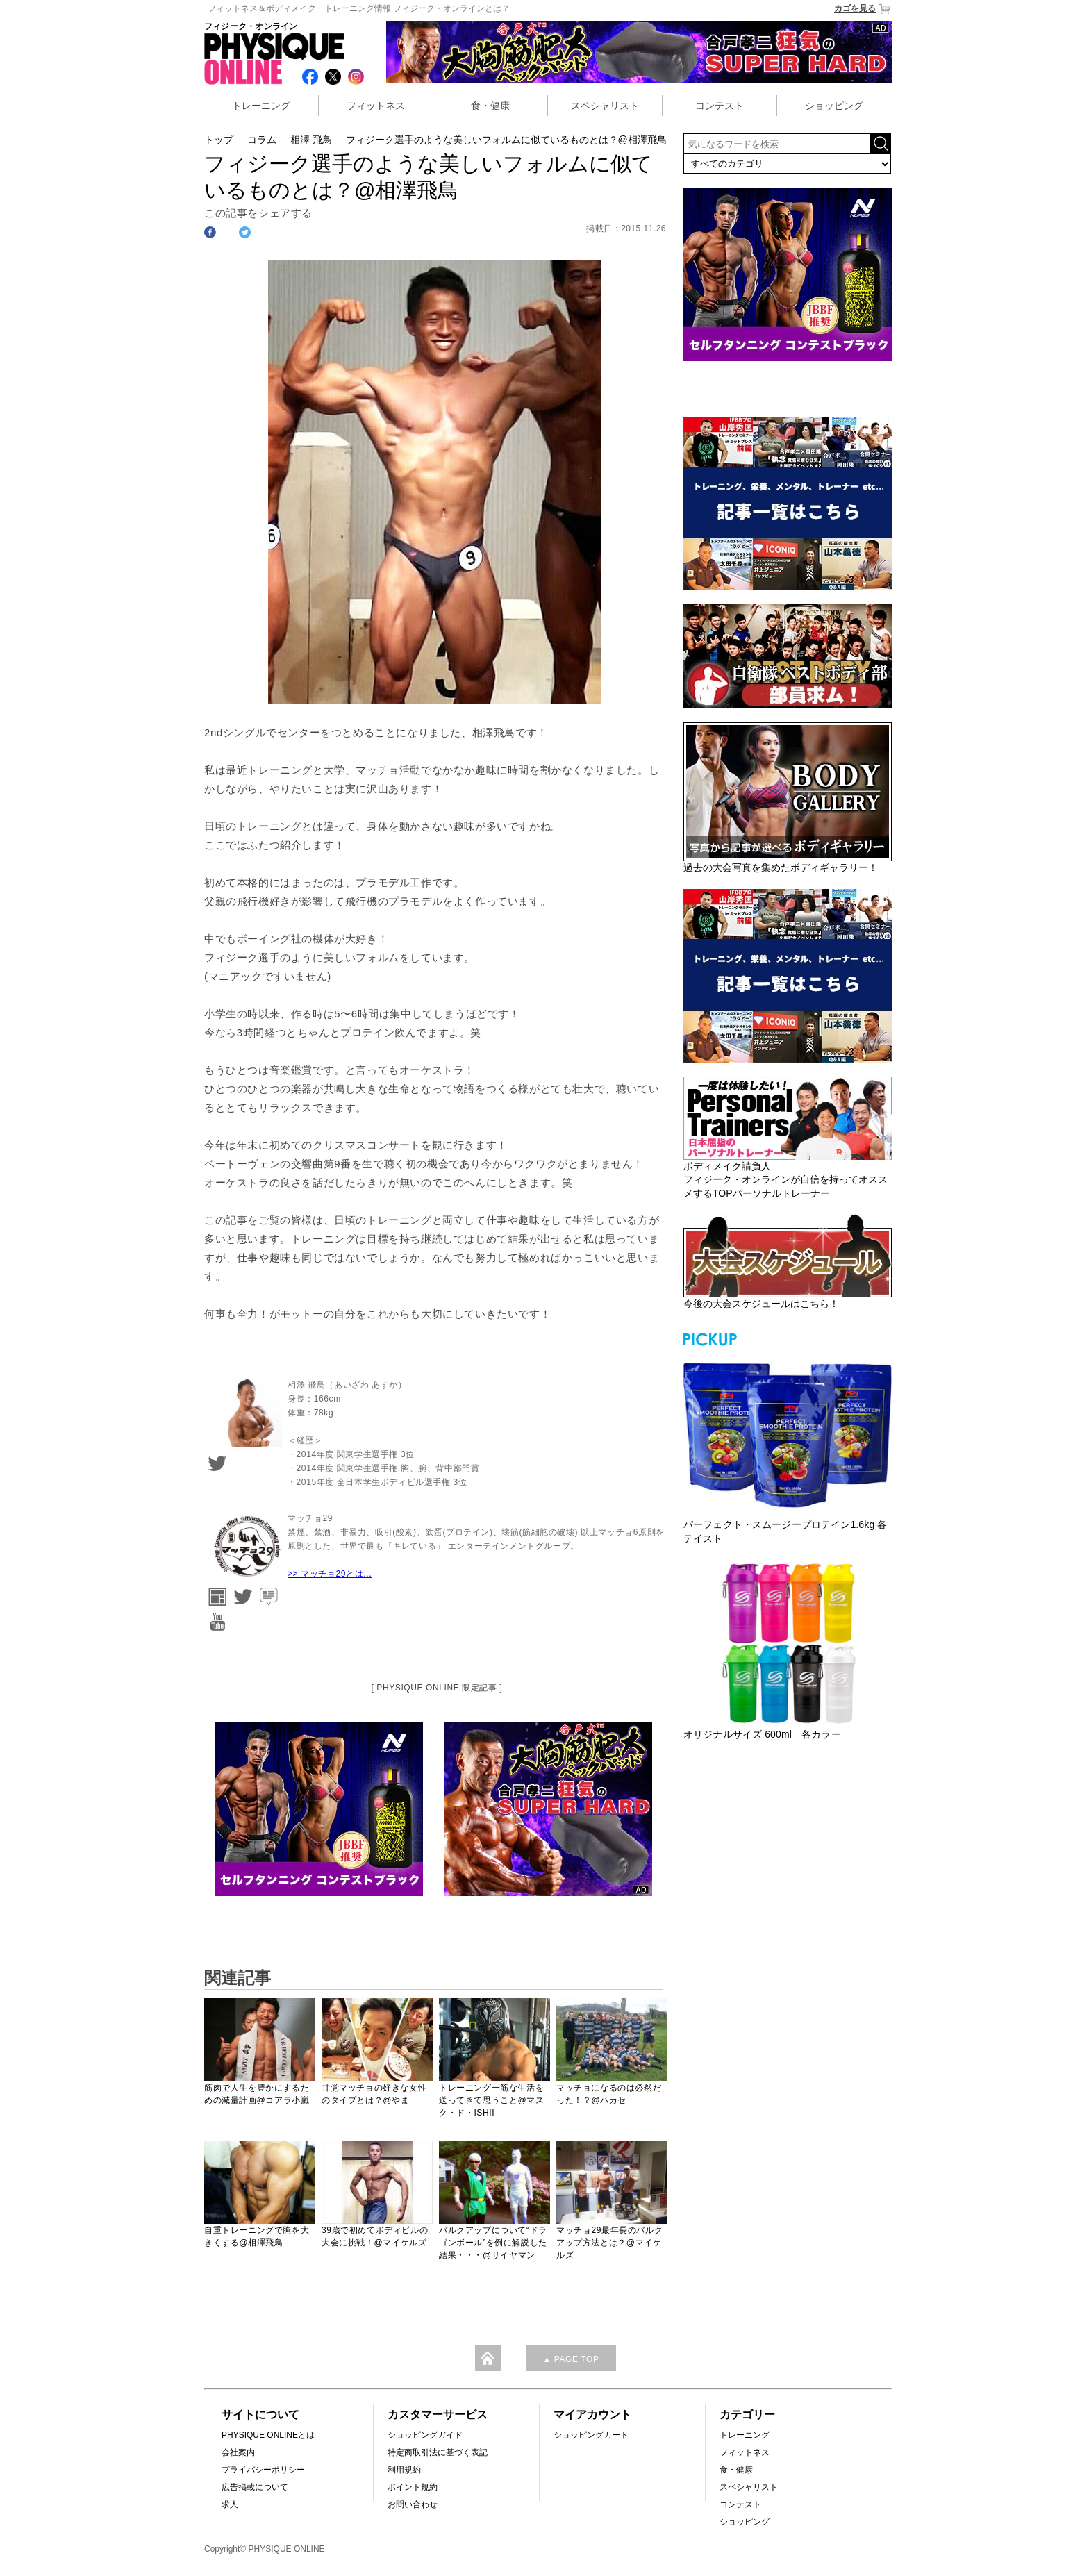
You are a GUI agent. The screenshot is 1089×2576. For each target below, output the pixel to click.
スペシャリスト (605, 105)
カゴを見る (863, 8)
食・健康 (490, 105)
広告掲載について (255, 2487)
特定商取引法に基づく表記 (438, 2452)
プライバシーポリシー (263, 2470)
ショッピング (834, 105)
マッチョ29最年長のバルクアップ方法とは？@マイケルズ (609, 2242)
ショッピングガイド (425, 2435)
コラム (261, 139)
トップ (218, 139)
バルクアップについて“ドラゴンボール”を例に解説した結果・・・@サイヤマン (493, 2242)
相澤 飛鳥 (311, 139)
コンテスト (719, 105)
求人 (230, 2504)
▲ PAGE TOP (570, 2359)
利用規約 (404, 2470)
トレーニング (261, 105)
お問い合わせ (413, 2504)
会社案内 (238, 2452)
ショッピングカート (591, 2435)
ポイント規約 (413, 2487)
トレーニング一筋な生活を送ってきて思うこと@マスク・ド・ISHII (491, 2100)
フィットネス (376, 105)
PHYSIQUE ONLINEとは (268, 2435)
